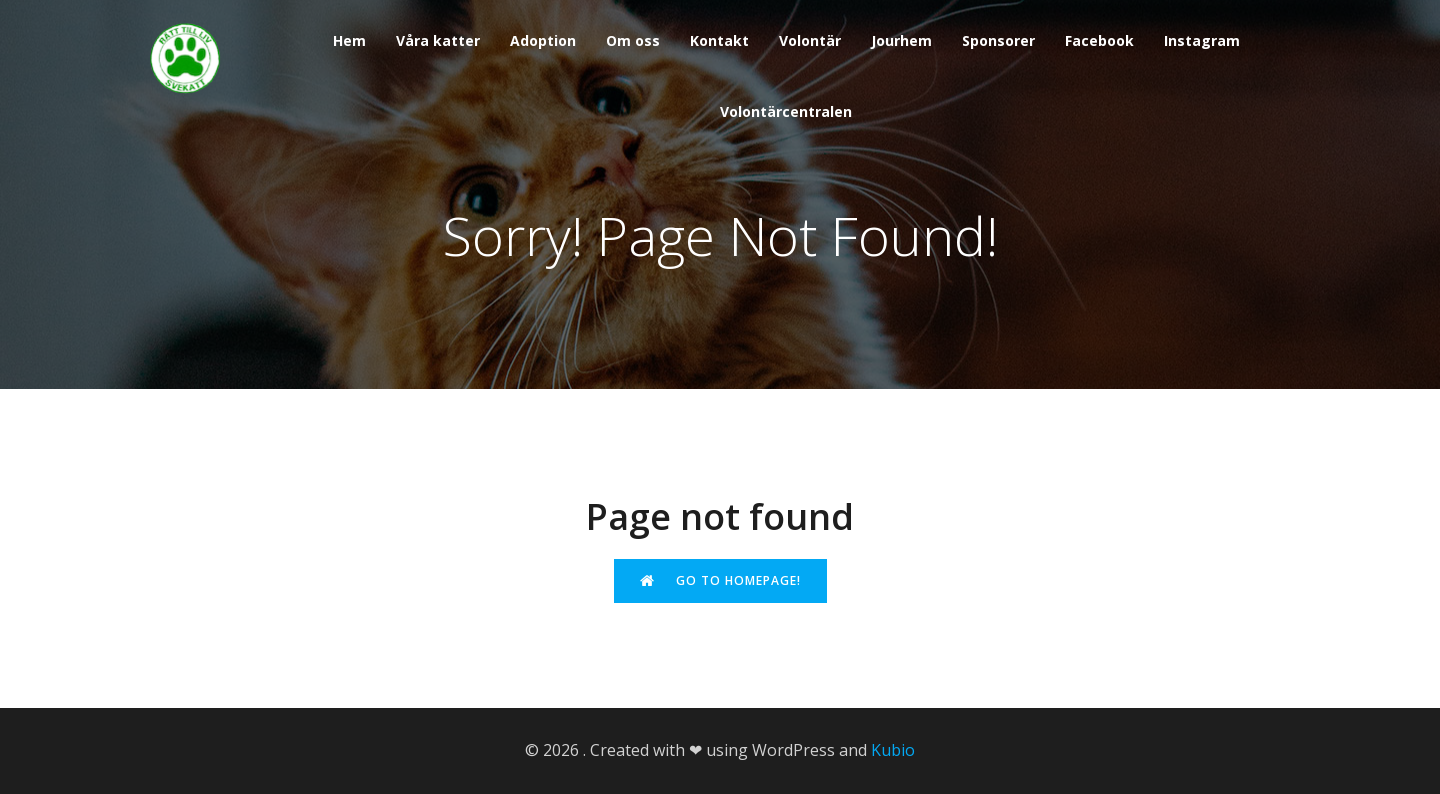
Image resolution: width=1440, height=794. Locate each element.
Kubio (893, 750)
